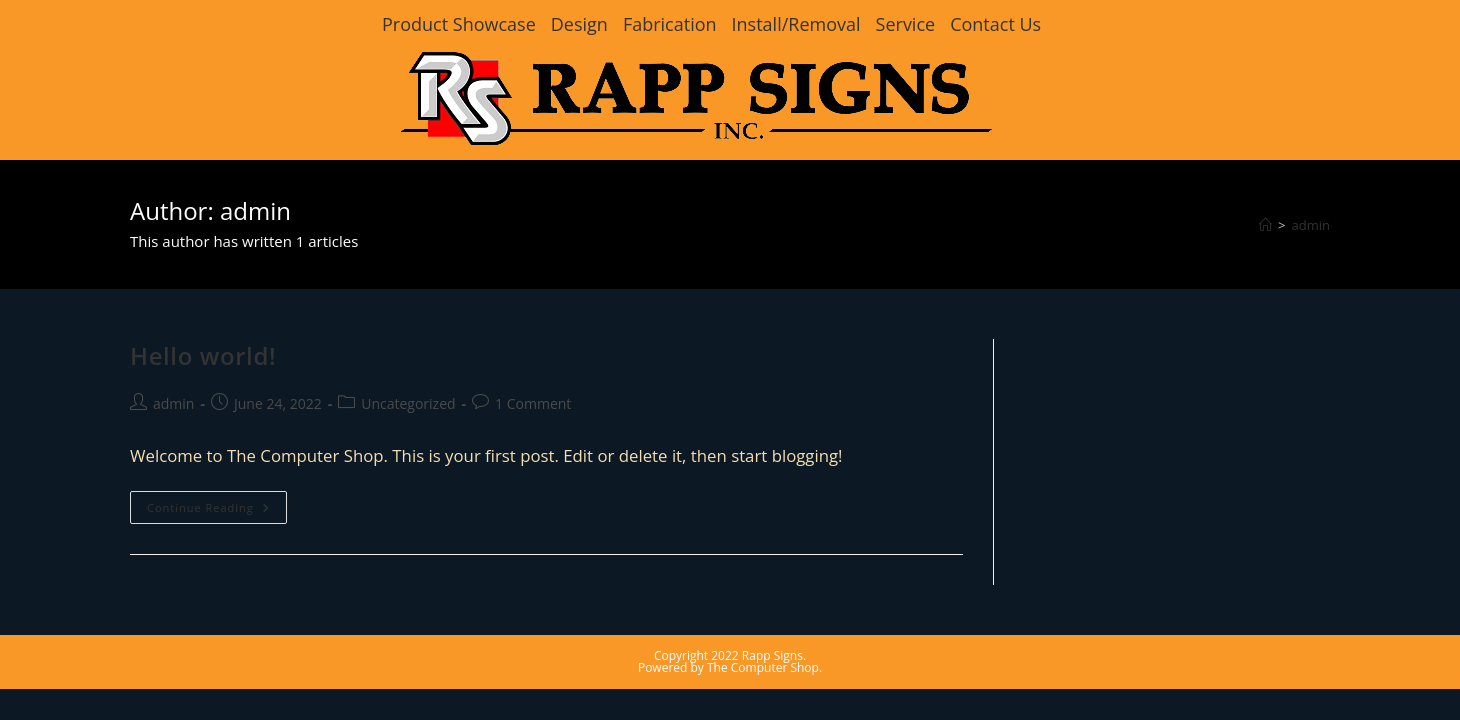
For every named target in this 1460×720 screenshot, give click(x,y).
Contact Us (995, 24)
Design (579, 24)
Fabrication (670, 24)
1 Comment (533, 403)
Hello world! (203, 355)
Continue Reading (217, 511)
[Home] (1265, 225)
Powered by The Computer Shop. (730, 667)
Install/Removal (796, 24)
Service (906, 24)
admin (1311, 225)
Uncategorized (408, 403)
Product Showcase (459, 24)
